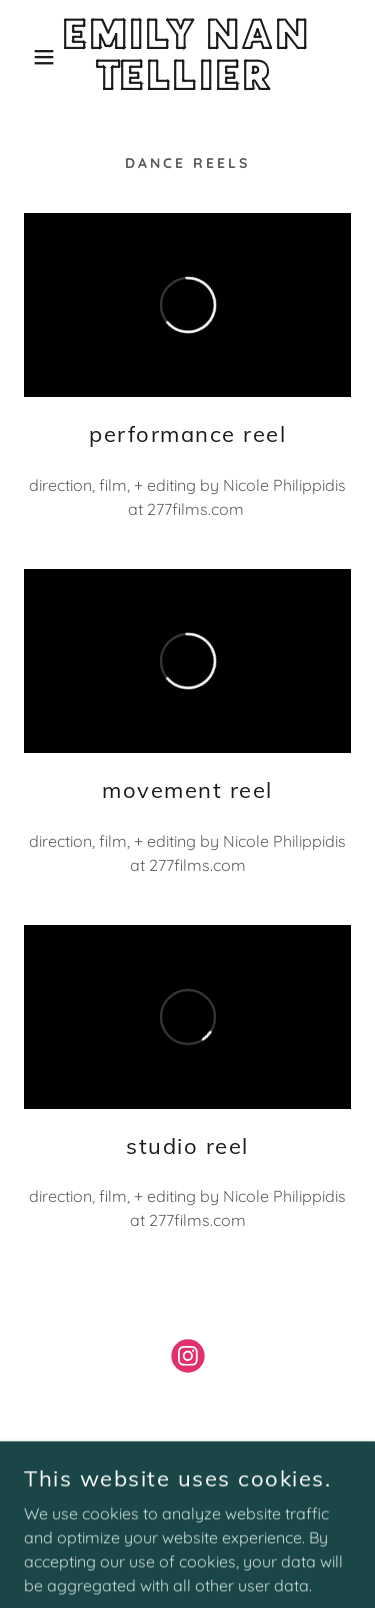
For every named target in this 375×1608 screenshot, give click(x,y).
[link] (187, 57)
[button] (29, 57)
